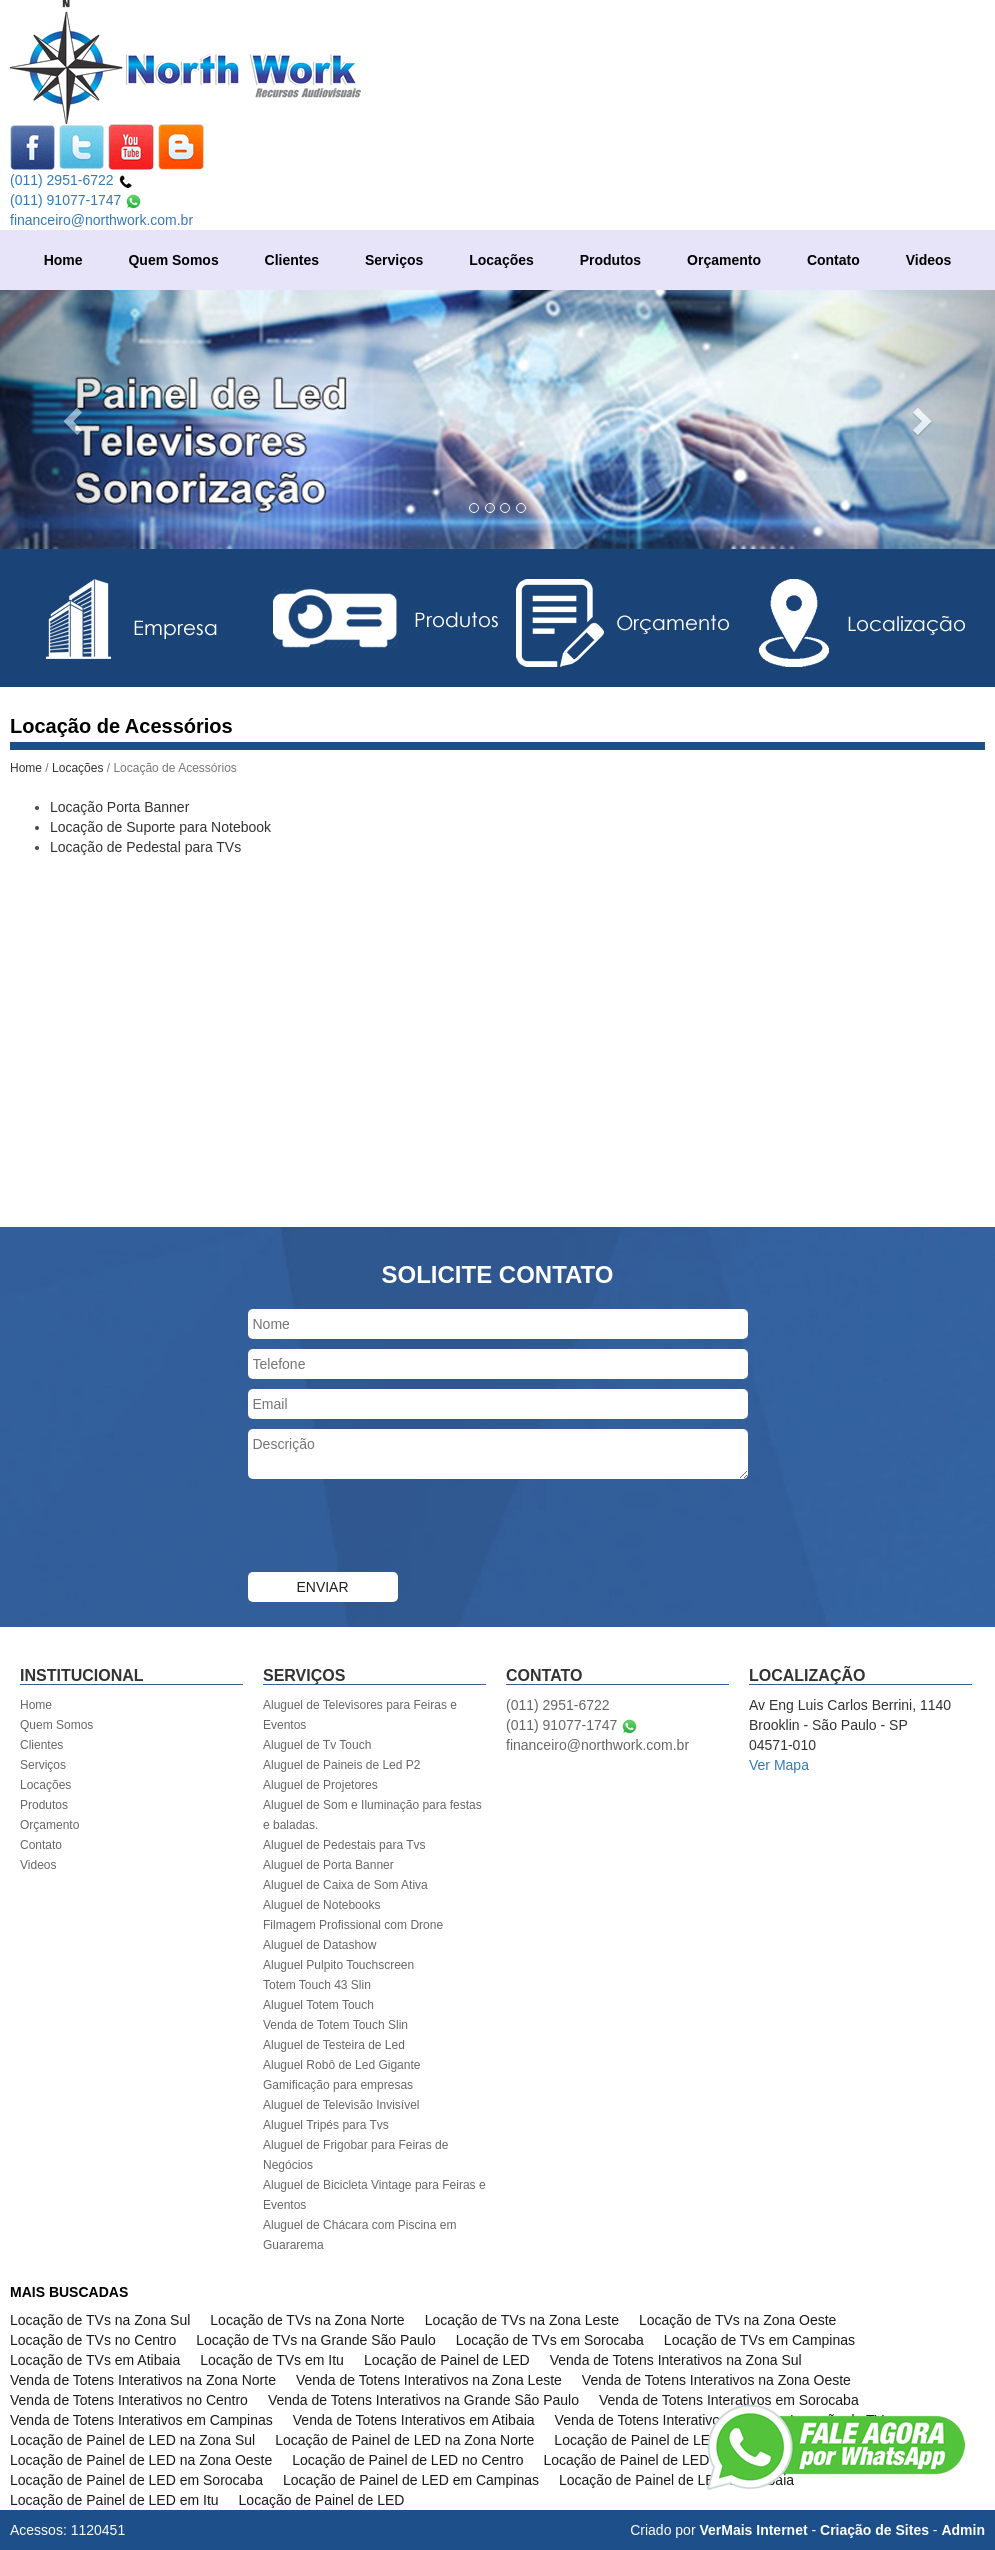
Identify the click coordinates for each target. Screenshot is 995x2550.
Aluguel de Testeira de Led (334, 2045)
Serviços (394, 260)
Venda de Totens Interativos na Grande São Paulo (423, 2400)
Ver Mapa (779, 1765)
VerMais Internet (753, 2530)
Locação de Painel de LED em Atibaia (676, 2480)
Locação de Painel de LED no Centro (407, 2460)
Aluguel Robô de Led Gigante (341, 2065)
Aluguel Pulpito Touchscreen (338, 1965)
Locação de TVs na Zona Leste (522, 2320)
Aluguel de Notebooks (321, 1905)
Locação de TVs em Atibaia (95, 2360)
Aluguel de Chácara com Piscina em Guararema (359, 2235)
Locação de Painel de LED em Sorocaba (136, 2480)
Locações (501, 260)
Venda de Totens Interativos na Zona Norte (143, 2380)
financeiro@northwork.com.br (101, 220)
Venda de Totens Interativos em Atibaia (414, 2420)
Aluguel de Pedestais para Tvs (344, 1845)
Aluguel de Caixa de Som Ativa (345, 1885)
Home (63, 260)
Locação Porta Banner (119, 807)
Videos (929, 260)
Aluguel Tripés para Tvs (326, 2125)
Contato (833, 260)
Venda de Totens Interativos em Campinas (141, 2420)
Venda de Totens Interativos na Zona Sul (676, 2360)
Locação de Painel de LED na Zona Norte (404, 2440)
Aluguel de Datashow (319, 1945)
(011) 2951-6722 (72, 180)
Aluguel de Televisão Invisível (341, 2105)
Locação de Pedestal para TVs (145, 847)
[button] (74, 419)
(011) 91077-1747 (76, 200)
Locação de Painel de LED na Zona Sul (132, 2440)
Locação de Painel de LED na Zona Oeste (141, 2460)
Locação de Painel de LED (447, 2360)
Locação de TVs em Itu (272, 2360)
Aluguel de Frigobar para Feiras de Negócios (355, 2155)
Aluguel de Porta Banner (328, 1865)
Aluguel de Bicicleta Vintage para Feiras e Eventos (374, 2195)
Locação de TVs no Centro (93, 2340)
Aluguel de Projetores (320, 1785)
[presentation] (400, 1528)
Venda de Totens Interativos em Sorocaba (729, 2400)
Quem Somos (173, 260)
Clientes (292, 260)
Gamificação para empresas (338, 2085)
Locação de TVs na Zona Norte (307, 2320)
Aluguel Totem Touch (318, 2005)
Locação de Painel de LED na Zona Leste (683, 2440)
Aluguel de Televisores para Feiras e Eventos (360, 1715)
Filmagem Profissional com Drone (353, 1925)
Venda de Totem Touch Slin (335, 2025)
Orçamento (724, 260)
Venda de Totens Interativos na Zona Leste (429, 2380)
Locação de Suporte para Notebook (160, 827)
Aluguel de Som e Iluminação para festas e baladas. (372, 1815)
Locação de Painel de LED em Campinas (411, 2480)
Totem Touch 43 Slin (317, 1985)
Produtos (610, 260)
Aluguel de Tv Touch (317, 1745)
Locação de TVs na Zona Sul (100, 2320)
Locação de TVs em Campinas (759, 2340)
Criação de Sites (874, 2530)
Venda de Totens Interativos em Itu (662, 2420)
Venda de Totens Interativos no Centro (129, 2400)
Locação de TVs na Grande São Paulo (315, 2340)
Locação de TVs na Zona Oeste (737, 2320)
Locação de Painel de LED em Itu (114, 2500)
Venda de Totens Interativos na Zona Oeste (716, 2380)
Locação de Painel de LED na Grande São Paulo (695, 2460)
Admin (963, 2530)
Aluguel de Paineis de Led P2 (341, 1765)
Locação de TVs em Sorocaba (550, 2340)
